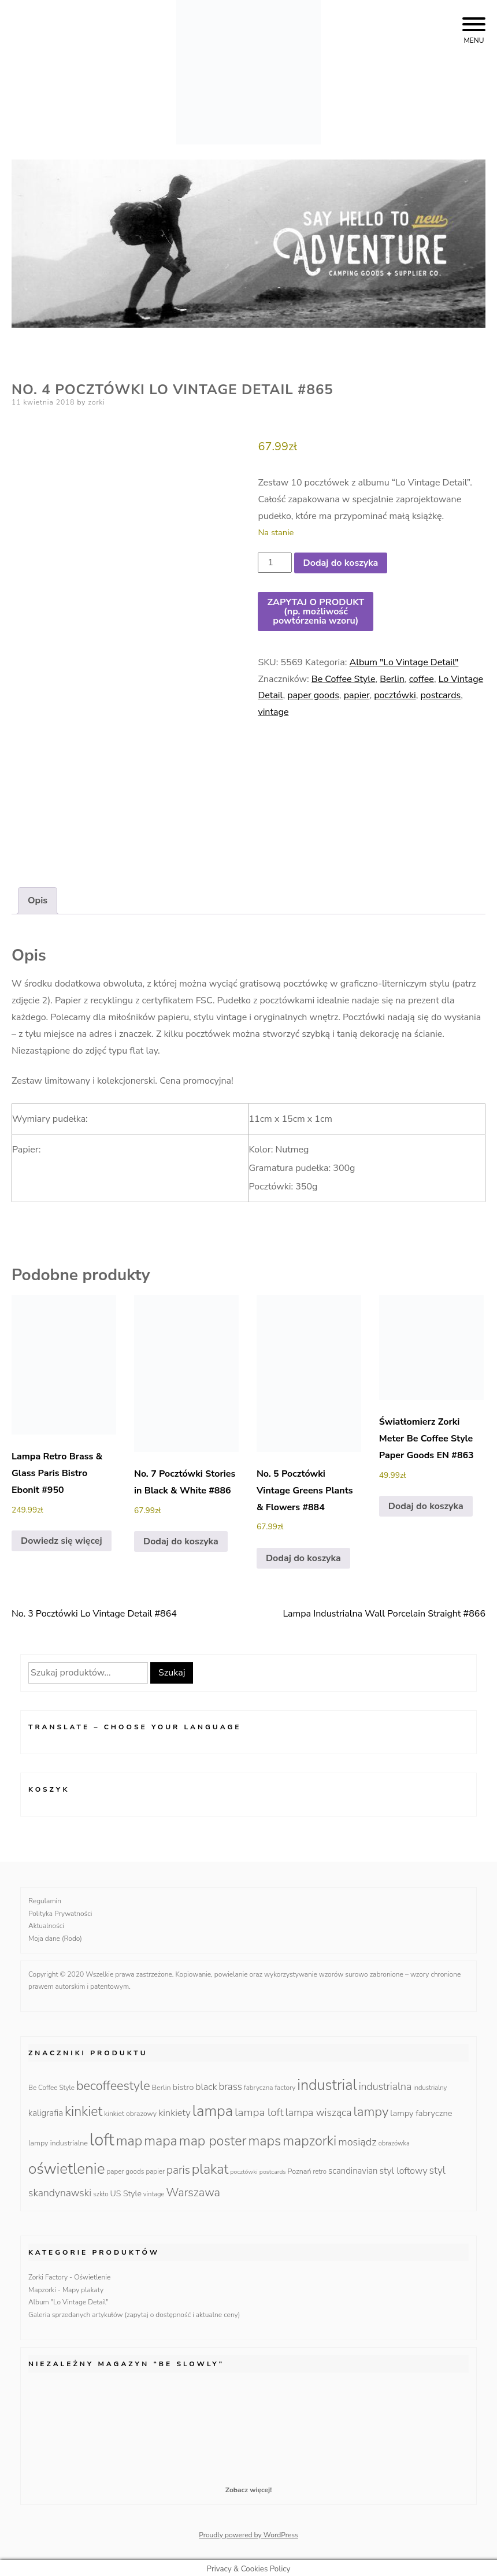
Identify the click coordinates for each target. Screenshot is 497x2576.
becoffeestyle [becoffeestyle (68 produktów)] (113, 2082)
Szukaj (171, 1669)
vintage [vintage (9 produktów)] (154, 2190)
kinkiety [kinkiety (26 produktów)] (174, 2109)
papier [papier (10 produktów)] (155, 2167)
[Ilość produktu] (274, 563)
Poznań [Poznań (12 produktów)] (299, 2167)
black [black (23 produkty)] (206, 2083)
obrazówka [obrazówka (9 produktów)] (394, 2140)
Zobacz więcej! (248, 2486)
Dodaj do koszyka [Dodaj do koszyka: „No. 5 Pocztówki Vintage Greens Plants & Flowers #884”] (303, 1554)
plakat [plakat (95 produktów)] (210, 2165)
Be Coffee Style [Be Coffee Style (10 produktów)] (51, 2083)
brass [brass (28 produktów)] (230, 2082)
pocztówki (395, 695)
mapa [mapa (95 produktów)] (160, 2137)
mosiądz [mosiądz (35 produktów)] (357, 2138)
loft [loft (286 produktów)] (102, 2136)
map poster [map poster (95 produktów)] (213, 2137)
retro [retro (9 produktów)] (320, 2167)
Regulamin (44, 1897)
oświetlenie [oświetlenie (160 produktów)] (66, 2164)
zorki (97, 402)
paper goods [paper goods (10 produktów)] (125, 2167)
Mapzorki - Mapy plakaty (65, 2285)
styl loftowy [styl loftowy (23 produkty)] (404, 2166)
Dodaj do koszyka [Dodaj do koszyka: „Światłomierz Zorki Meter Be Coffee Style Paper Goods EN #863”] (425, 1502)
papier (357, 695)
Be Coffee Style (343, 679)
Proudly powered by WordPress (248, 2531)
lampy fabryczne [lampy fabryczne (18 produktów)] (421, 2109)
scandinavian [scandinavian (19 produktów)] (352, 2167)
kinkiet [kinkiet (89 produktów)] (83, 2108)
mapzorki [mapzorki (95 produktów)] (309, 2137)
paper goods (313, 695)
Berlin (392, 679)
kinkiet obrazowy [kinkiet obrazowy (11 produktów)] (130, 2110)
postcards (440, 695)
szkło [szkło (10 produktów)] (100, 2190)
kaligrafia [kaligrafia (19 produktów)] (45, 2109)
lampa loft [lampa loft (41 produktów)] (259, 2109)
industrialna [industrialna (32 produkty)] (385, 2082)
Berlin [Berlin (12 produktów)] (161, 2083)
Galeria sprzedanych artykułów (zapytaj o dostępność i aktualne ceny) (134, 2310)
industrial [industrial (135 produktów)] (327, 2081)
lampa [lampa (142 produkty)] (212, 2107)
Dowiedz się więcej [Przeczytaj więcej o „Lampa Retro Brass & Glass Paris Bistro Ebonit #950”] (61, 1536)
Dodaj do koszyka (341, 563)
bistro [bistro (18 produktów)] (183, 2083)
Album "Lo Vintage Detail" (404, 662)
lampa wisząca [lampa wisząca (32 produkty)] (318, 2109)
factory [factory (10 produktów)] (285, 2083)
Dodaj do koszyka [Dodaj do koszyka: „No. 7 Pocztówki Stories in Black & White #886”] (180, 1537)
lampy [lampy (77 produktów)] (370, 2108)
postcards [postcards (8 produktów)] (272, 2167)
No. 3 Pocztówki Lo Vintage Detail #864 (94, 1609)
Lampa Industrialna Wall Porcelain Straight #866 (384, 1609)
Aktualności (46, 1922)
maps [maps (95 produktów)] (264, 2137)
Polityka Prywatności (60, 1909)
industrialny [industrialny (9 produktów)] (430, 2084)
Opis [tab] (37, 897)
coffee (421, 679)
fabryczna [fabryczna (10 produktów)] (258, 2083)
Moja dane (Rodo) (55, 1934)
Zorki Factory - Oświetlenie (69, 2273)
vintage (273, 712)
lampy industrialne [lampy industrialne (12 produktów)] (58, 2139)
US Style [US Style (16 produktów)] (126, 2190)
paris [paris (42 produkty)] (178, 2166)
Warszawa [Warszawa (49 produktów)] (193, 2189)
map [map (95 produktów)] (129, 2137)
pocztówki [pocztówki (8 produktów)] (243, 2167)
